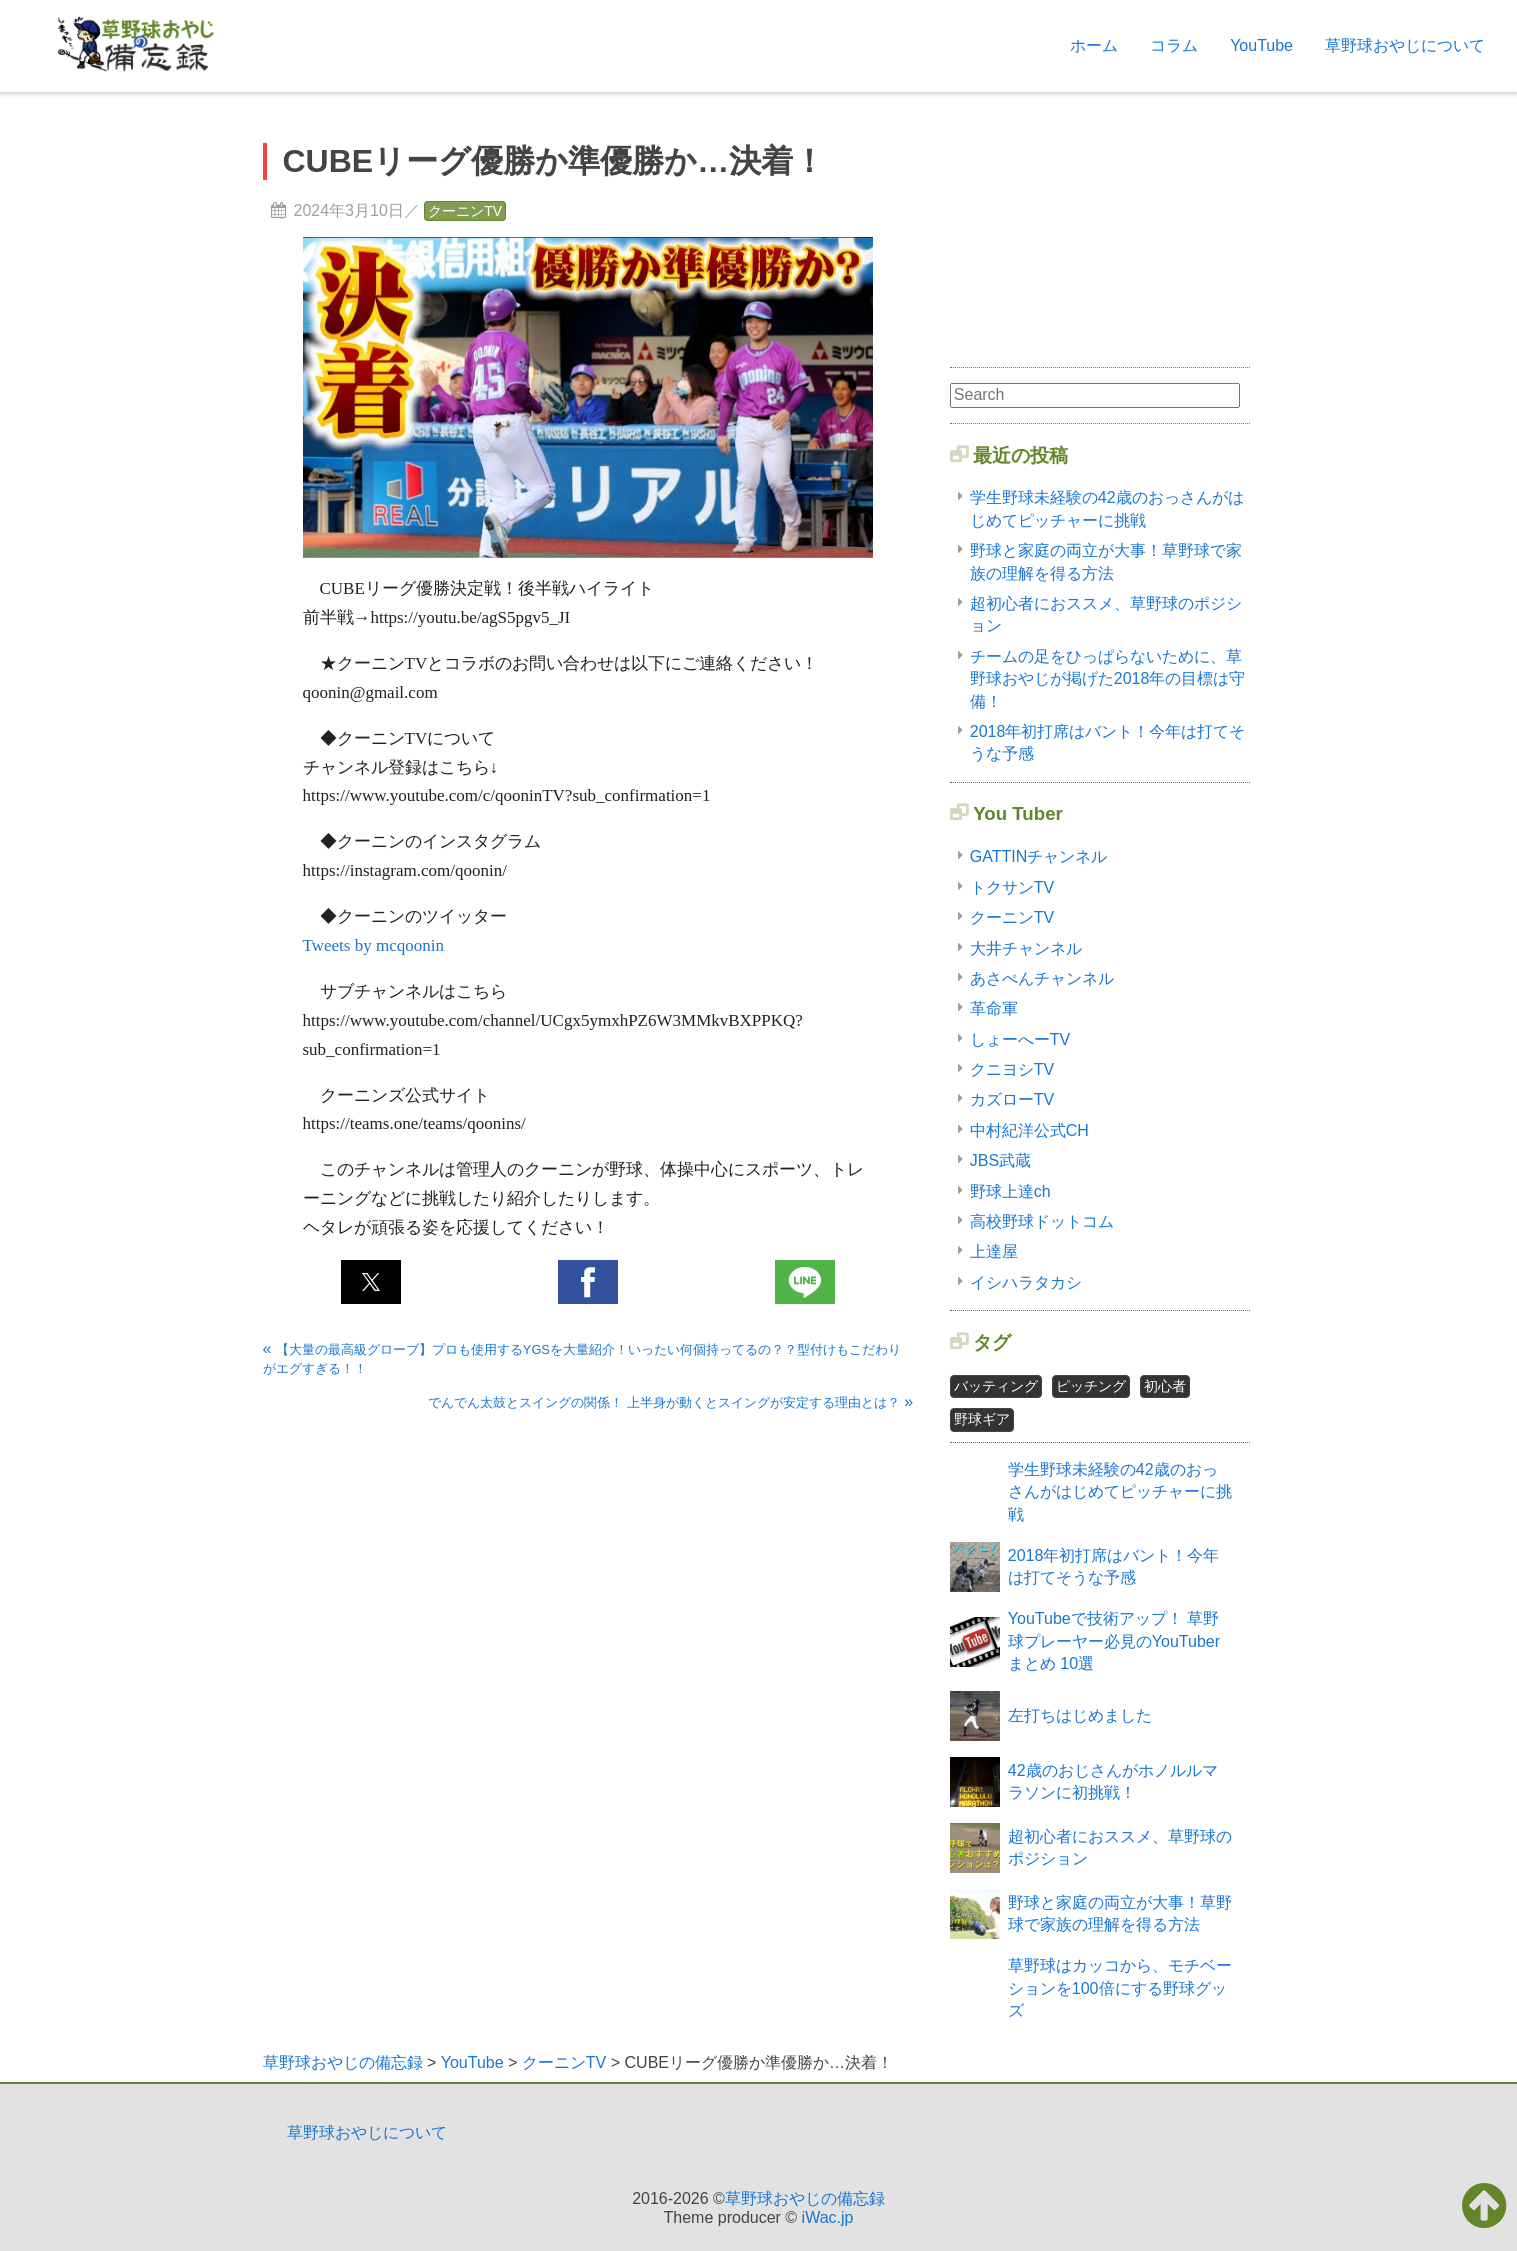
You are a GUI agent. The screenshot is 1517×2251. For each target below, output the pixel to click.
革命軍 (994, 1008)
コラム (1174, 45)
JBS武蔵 (1000, 1160)
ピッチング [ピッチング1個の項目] (1091, 1386)
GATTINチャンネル (1038, 856)
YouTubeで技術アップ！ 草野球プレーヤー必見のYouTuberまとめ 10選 (1114, 1641)
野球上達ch (1010, 1191)
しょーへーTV (1020, 1039)
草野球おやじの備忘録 (805, 2198)
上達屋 (994, 1251)
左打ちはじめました (1080, 1715)
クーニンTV (465, 211)
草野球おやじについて (1405, 45)
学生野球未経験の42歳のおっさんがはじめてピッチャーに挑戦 (1120, 1492)
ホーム (1094, 45)
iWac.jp (828, 2217)
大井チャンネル (1026, 948)
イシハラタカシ (1026, 1282)
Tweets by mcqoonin (373, 945)
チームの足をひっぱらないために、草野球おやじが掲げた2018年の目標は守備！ (1108, 679)
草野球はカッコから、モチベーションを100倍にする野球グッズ (1120, 1988)
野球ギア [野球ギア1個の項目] (982, 1419)
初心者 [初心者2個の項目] (1165, 1386)
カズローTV (1012, 1099)
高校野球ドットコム (1042, 1221)
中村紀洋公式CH (1029, 1130)
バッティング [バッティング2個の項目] (996, 1386)
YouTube (1261, 45)
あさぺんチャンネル (1042, 978)
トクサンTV (1012, 887)
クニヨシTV (1012, 1069)
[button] (371, 1282)
